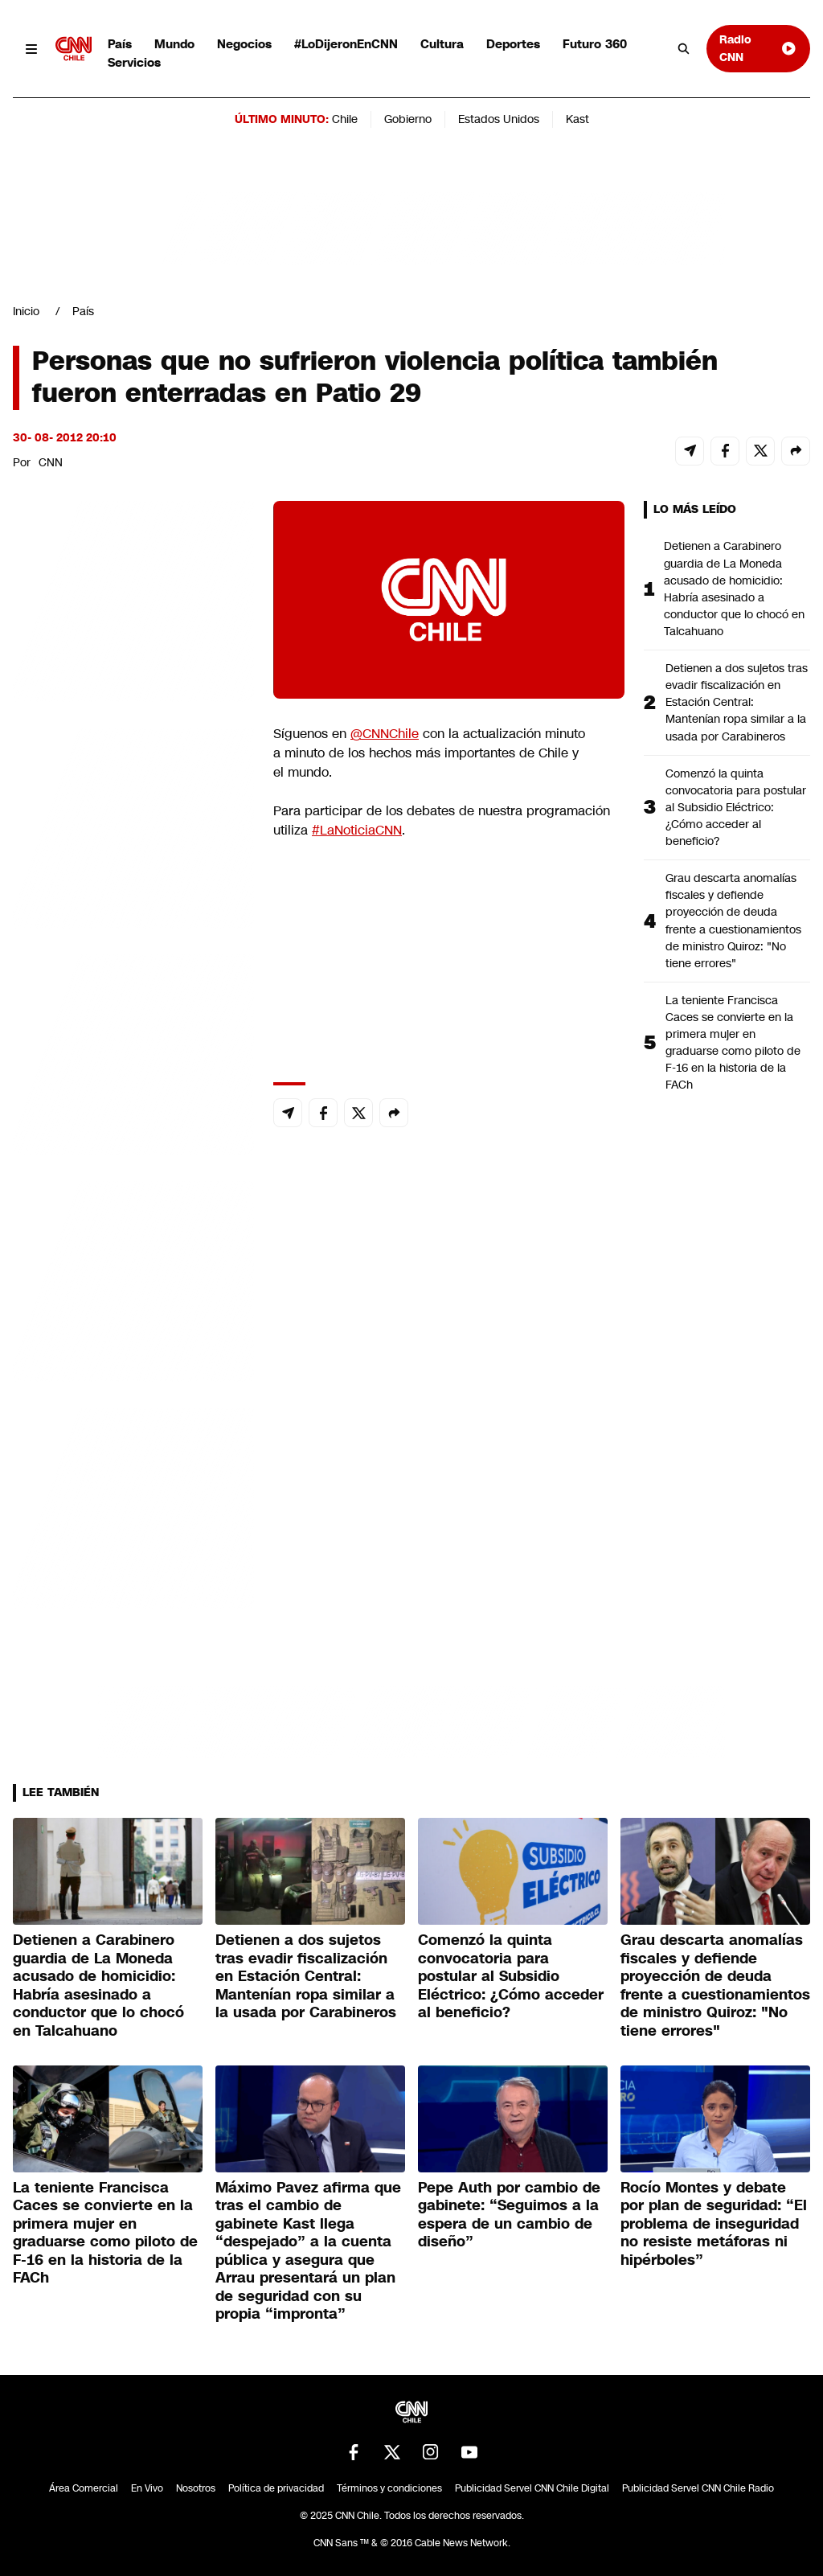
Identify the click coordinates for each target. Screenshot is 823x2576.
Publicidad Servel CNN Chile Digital (532, 2488)
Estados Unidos (498, 119)
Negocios (244, 43)
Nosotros (195, 2488)
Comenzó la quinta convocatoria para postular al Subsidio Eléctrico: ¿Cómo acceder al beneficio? (735, 807)
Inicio (26, 311)
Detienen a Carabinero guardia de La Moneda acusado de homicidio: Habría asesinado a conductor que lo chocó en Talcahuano (734, 588)
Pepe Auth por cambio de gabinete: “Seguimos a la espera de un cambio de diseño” (509, 2215)
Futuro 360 (595, 43)
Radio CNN (758, 47)
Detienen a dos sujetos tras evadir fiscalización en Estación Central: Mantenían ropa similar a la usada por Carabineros (736, 702)
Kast (577, 119)
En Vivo (147, 2488)
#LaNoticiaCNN (357, 830)
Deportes (513, 43)
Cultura (442, 43)
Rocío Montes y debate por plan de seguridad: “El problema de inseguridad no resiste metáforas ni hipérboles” (713, 2223)
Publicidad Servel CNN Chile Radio (698, 2488)
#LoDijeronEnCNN (346, 43)
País (120, 43)
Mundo (174, 43)
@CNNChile (384, 733)
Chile (345, 119)
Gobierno (408, 119)
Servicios (134, 62)
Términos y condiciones (389, 2488)
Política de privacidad (276, 2488)
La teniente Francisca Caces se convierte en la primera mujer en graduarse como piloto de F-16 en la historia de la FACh (732, 1042)
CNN (51, 462)
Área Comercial (83, 2488)
